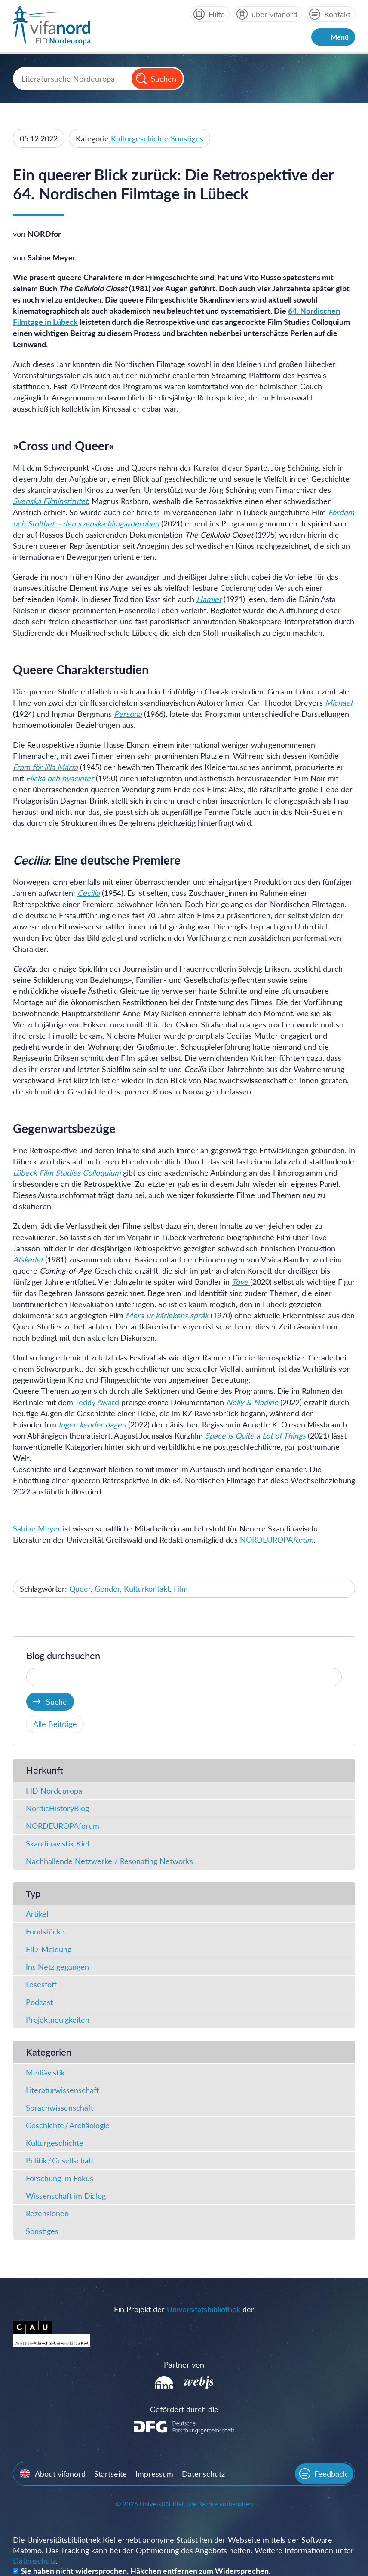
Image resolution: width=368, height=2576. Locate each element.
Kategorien (48, 2052)
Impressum (154, 2473)
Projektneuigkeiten (57, 2019)
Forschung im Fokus (59, 2178)
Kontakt (337, 14)
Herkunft (44, 1770)
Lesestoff (41, 1984)
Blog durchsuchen (63, 1655)
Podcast (39, 2002)
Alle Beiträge (55, 1724)
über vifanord (274, 14)
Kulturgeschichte (140, 138)
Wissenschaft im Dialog (66, 2195)
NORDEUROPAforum (62, 1825)
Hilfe (217, 14)
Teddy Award (97, 1402)
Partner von (184, 2364)
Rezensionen (47, 2213)
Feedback (330, 2473)
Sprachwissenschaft (59, 2107)
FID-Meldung (48, 1949)
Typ (33, 1893)
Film (181, 1588)
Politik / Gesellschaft (60, 2160)
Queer (80, 1588)
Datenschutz (203, 2473)
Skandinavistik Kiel (57, 1843)
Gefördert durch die (184, 2409)
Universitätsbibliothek (203, 2309)
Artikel (37, 1914)
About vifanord (60, 2473)
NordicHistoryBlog (57, 1808)
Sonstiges (187, 138)
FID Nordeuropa (54, 1790)
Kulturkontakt (147, 1588)
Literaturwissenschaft (62, 2090)
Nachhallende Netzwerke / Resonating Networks (109, 1861)
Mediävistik (45, 2072)
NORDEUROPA (276, 1539)
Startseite (110, 2473)
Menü (340, 37)
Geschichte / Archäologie (68, 2125)
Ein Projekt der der (184, 2309)
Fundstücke (45, 1931)
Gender (107, 1588)
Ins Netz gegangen (57, 1966)
